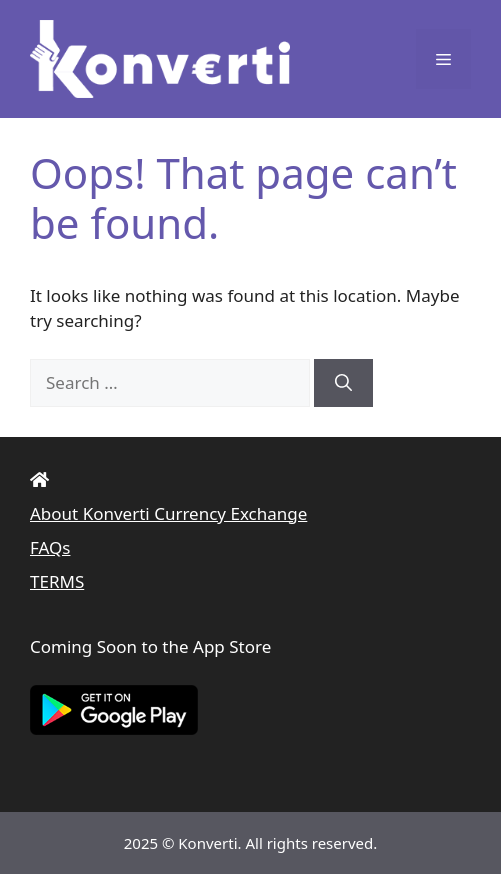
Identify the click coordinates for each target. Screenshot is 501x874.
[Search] (343, 383)
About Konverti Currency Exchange (168, 513)
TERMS (57, 581)
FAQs (50, 547)
